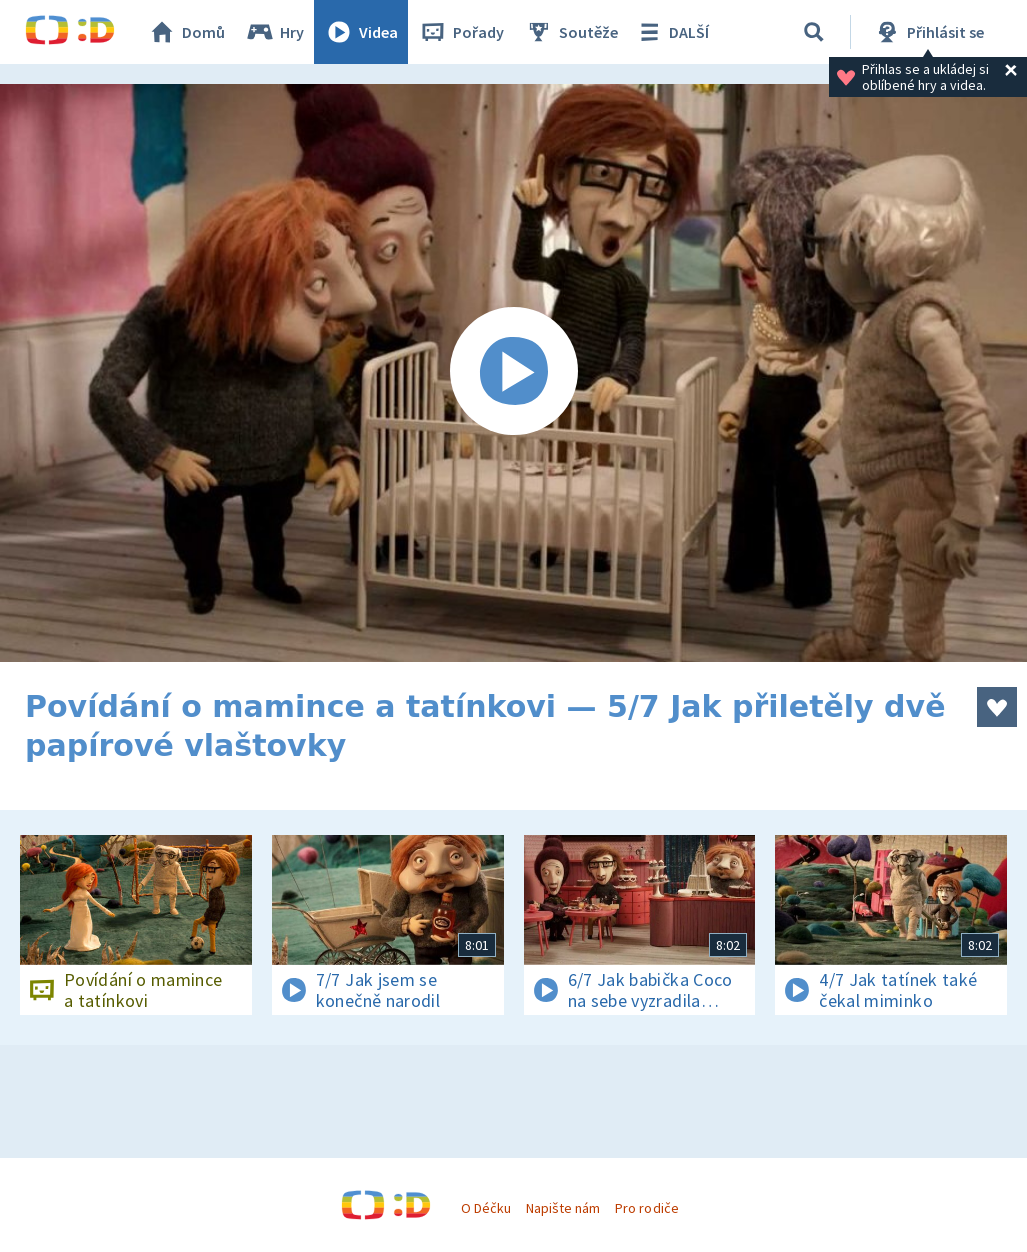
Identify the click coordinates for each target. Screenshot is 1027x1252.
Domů (186, 32)
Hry (274, 32)
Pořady (461, 32)
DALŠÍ (671, 32)
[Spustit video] (513, 373)
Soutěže (571, 32)
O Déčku (486, 1208)
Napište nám (563, 1208)
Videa (361, 32)
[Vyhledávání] (814, 32)
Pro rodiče (646, 1208)
